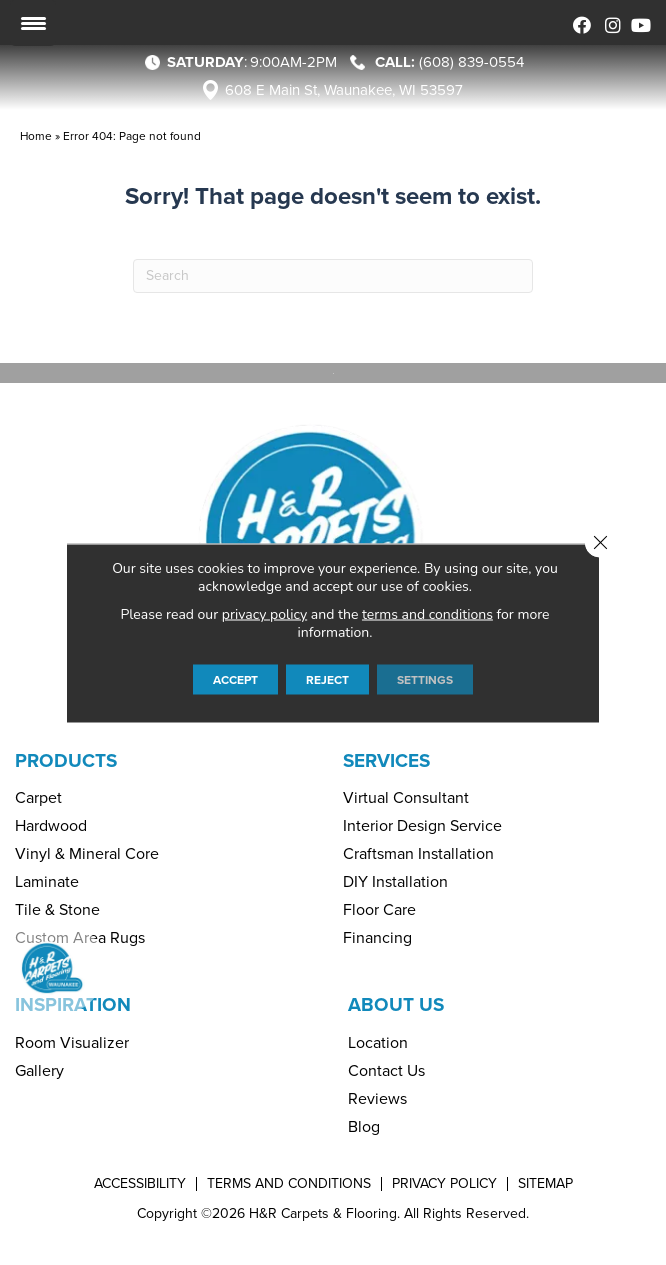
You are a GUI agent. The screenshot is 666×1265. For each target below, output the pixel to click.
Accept (235, 679)
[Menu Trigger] (33, 23)
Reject (327, 679)
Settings (425, 679)
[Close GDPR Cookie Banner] (600, 542)
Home (36, 136)
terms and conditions (427, 613)
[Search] (333, 276)
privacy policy (264, 613)
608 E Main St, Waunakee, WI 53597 (344, 90)
